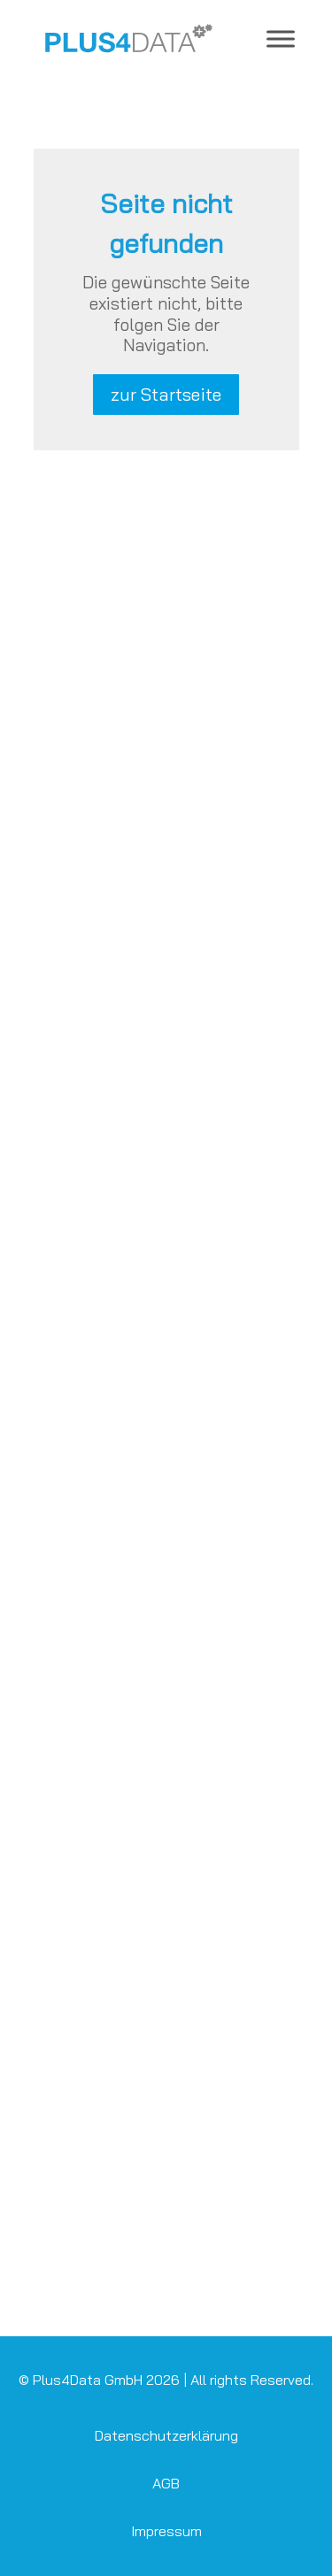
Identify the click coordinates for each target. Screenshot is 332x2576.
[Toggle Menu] (280, 38)
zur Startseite (166, 394)
